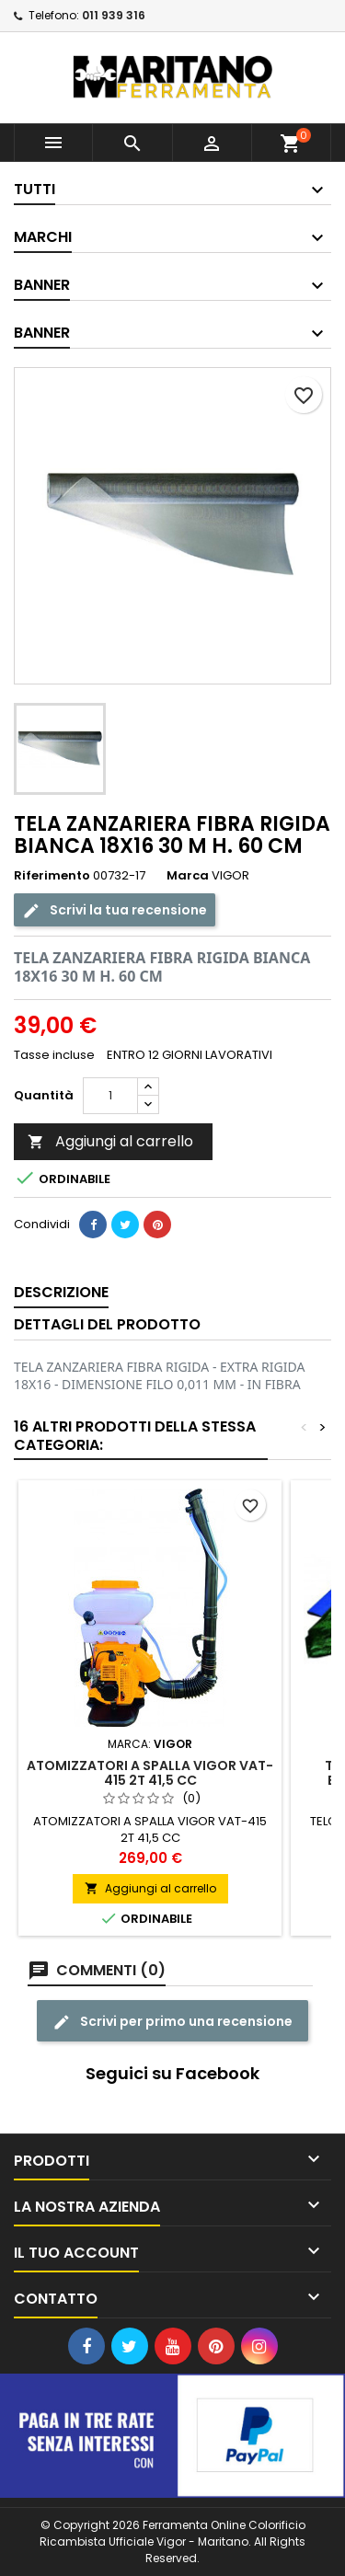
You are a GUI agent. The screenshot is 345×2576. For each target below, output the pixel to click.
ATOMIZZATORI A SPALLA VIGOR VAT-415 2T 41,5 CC (150, 1772)
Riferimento (52, 876)
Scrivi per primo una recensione (172, 2020)
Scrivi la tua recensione (114, 909)
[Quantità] (110, 1095)
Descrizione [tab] (61, 1292)
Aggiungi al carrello (110, 1141)
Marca (188, 876)
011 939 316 (113, 15)
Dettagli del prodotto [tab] (107, 1324)
